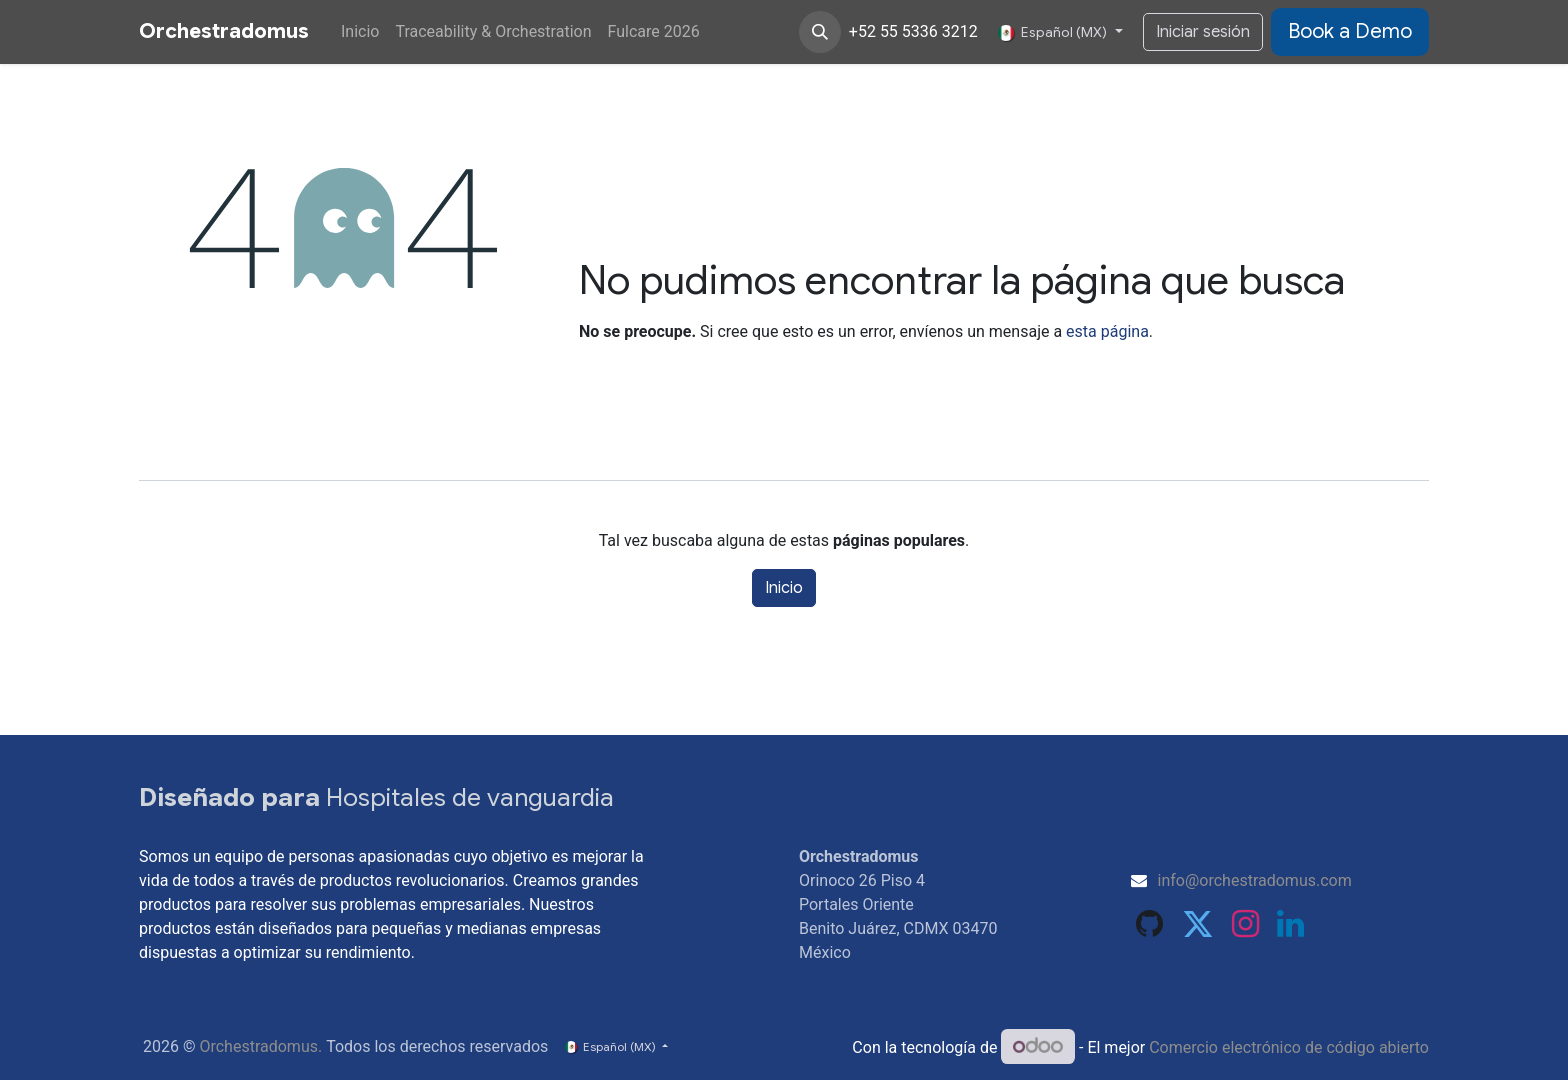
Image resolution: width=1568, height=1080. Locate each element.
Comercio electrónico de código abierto (1289, 1047)
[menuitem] (360, 32)
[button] (820, 32)
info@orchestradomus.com (1255, 880)
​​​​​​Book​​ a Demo (1350, 31)
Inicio (784, 588)
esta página (1107, 331)
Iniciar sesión (1203, 32)
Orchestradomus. (260, 1046)
